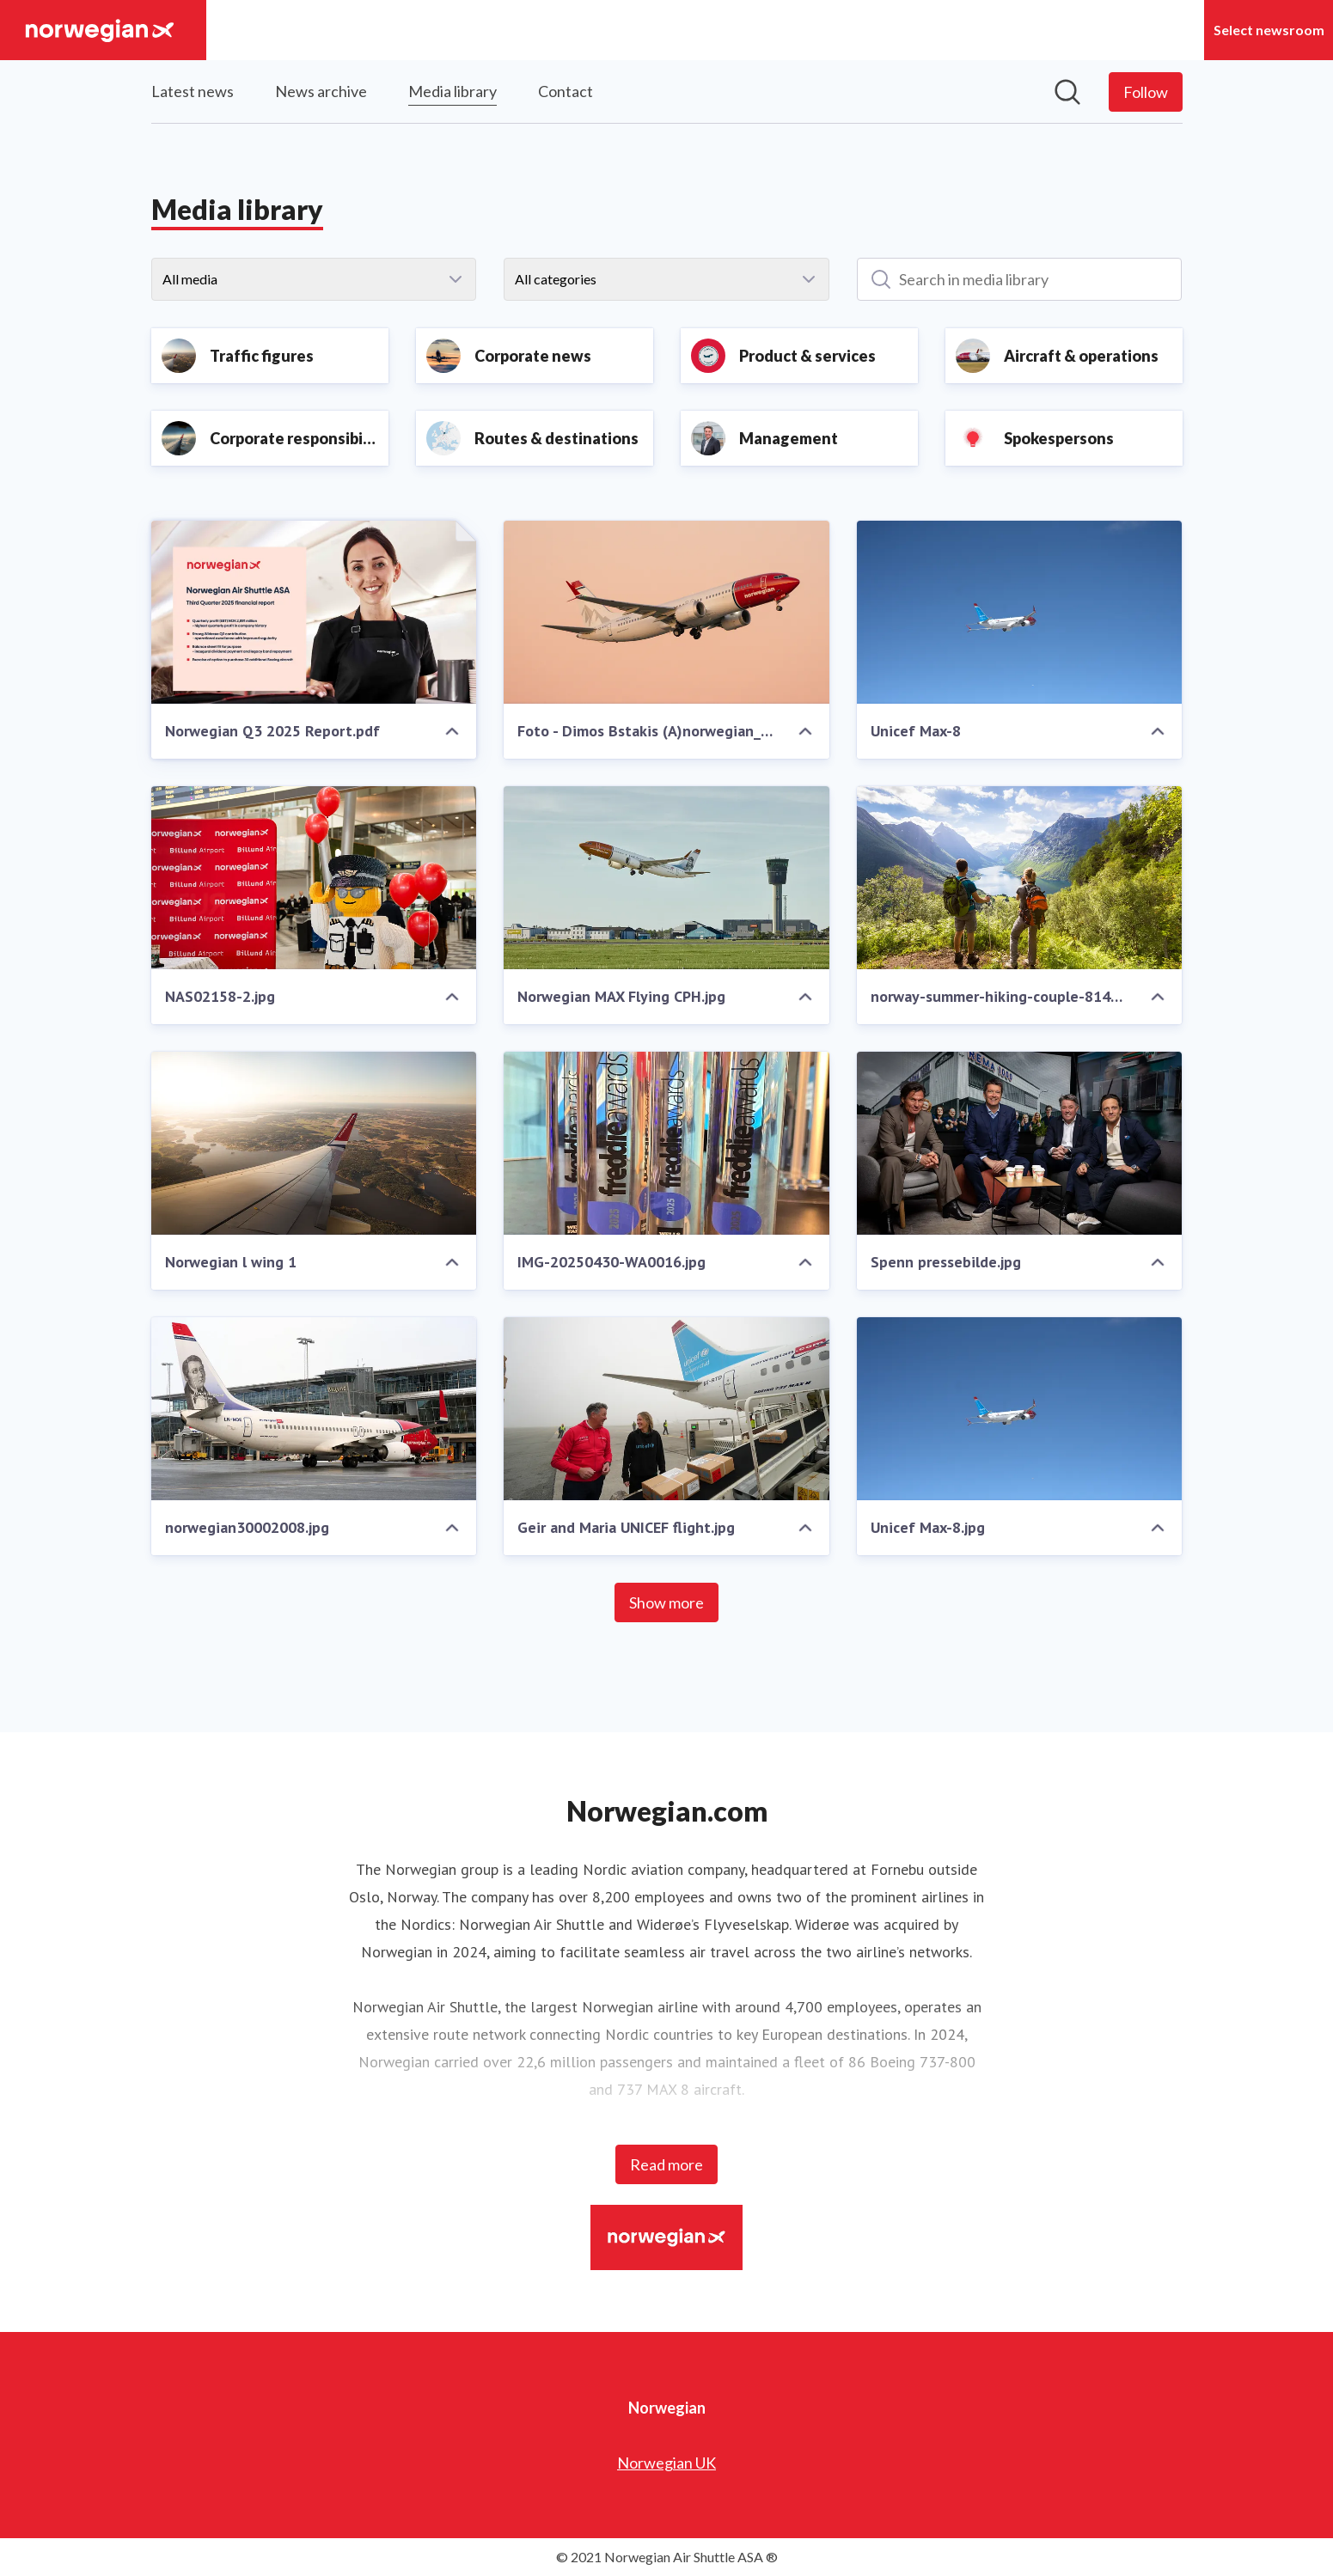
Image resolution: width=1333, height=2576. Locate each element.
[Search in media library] (1020, 279)
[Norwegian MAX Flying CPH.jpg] (666, 877)
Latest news (192, 91)
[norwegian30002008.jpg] (314, 1408)
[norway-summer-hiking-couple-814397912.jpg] (1020, 877)
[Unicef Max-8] (1020, 612)
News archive (321, 91)
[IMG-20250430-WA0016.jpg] (666, 1143)
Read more (666, 2164)
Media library (452, 89)
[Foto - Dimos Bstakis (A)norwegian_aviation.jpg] (666, 612)
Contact (565, 91)
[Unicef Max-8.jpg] (1020, 1408)
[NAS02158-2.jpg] (314, 877)
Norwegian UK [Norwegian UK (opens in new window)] (666, 2462)
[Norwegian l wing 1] (314, 1143)
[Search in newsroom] (1067, 92)
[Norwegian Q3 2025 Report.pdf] (314, 612)
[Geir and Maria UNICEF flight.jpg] (666, 1408)
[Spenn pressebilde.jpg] (1020, 1143)
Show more (666, 1602)
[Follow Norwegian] (1146, 92)
